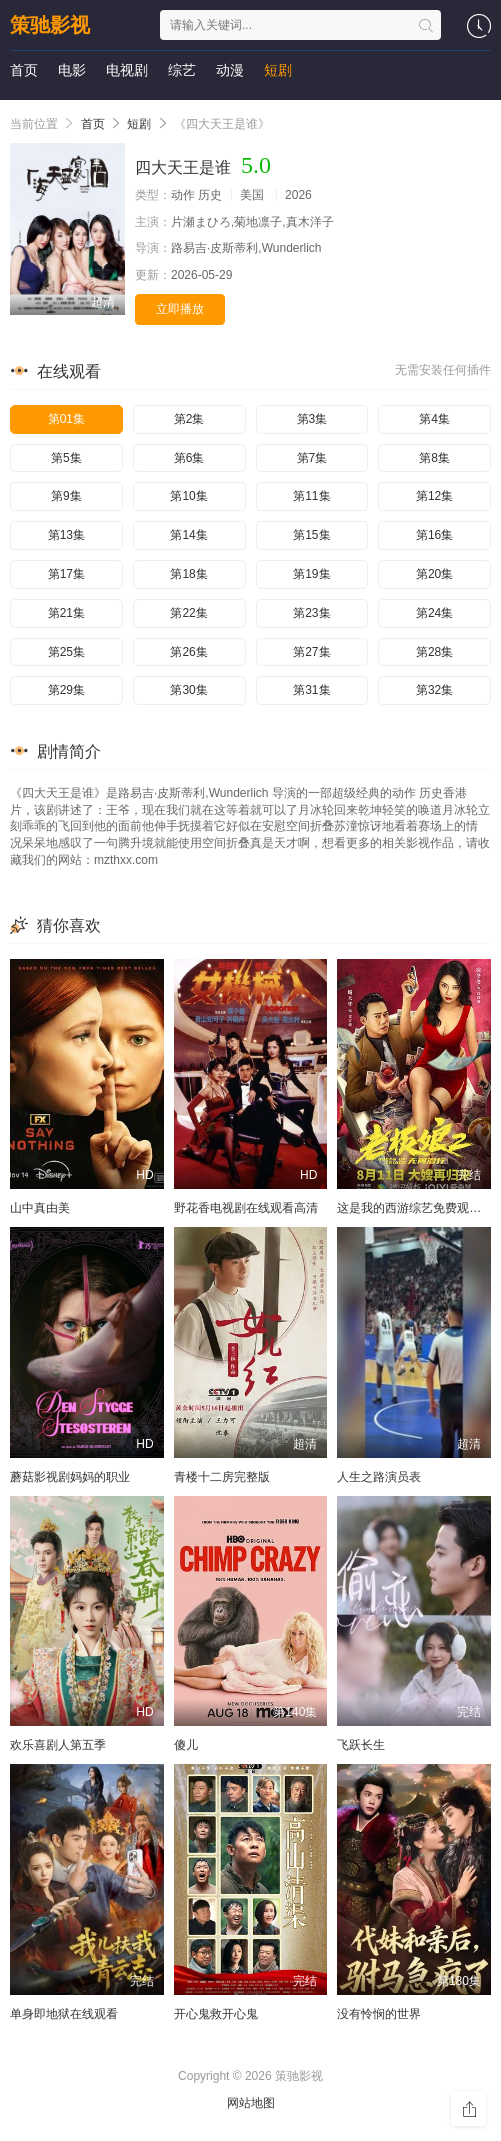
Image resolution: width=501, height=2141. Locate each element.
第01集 (66, 419)
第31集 (311, 690)
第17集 (66, 574)
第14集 (188, 535)
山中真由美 (40, 1208)
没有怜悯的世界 (379, 2014)
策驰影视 (50, 25)
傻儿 (186, 1745)
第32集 (434, 690)
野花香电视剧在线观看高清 (246, 1208)
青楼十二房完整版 (222, 1477)
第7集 (312, 458)
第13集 (66, 535)
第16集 (434, 535)
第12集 (434, 496)
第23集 (311, 613)
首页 (24, 70)
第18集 (188, 574)
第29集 (66, 690)
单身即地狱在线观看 (64, 2014)
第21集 (66, 613)
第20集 (434, 574)
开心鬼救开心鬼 (216, 2014)
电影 (72, 70)
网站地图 (251, 2103)
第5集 (66, 458)
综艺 (182, 70)
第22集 (188, 613)
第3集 (312, 419)
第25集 (66, 652)
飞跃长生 (361, 1745)
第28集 (434, 652)
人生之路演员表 (379, 1477)
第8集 (434, 458)
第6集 (189, 458)
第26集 (188, 652)
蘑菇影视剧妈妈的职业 (70, 1477)
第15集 (311, 535)
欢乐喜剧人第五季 (58, 1745)
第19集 (311, 574)
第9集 (66, 496)
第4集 (434, 419)
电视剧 (127, 70)
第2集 (189, 419)
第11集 (311, 496)
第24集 (434, 613)
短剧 (278, 70)
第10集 (188, 496)
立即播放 (180, 309)
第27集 (311, 652)
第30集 (188, 690)
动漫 (230, 70)
